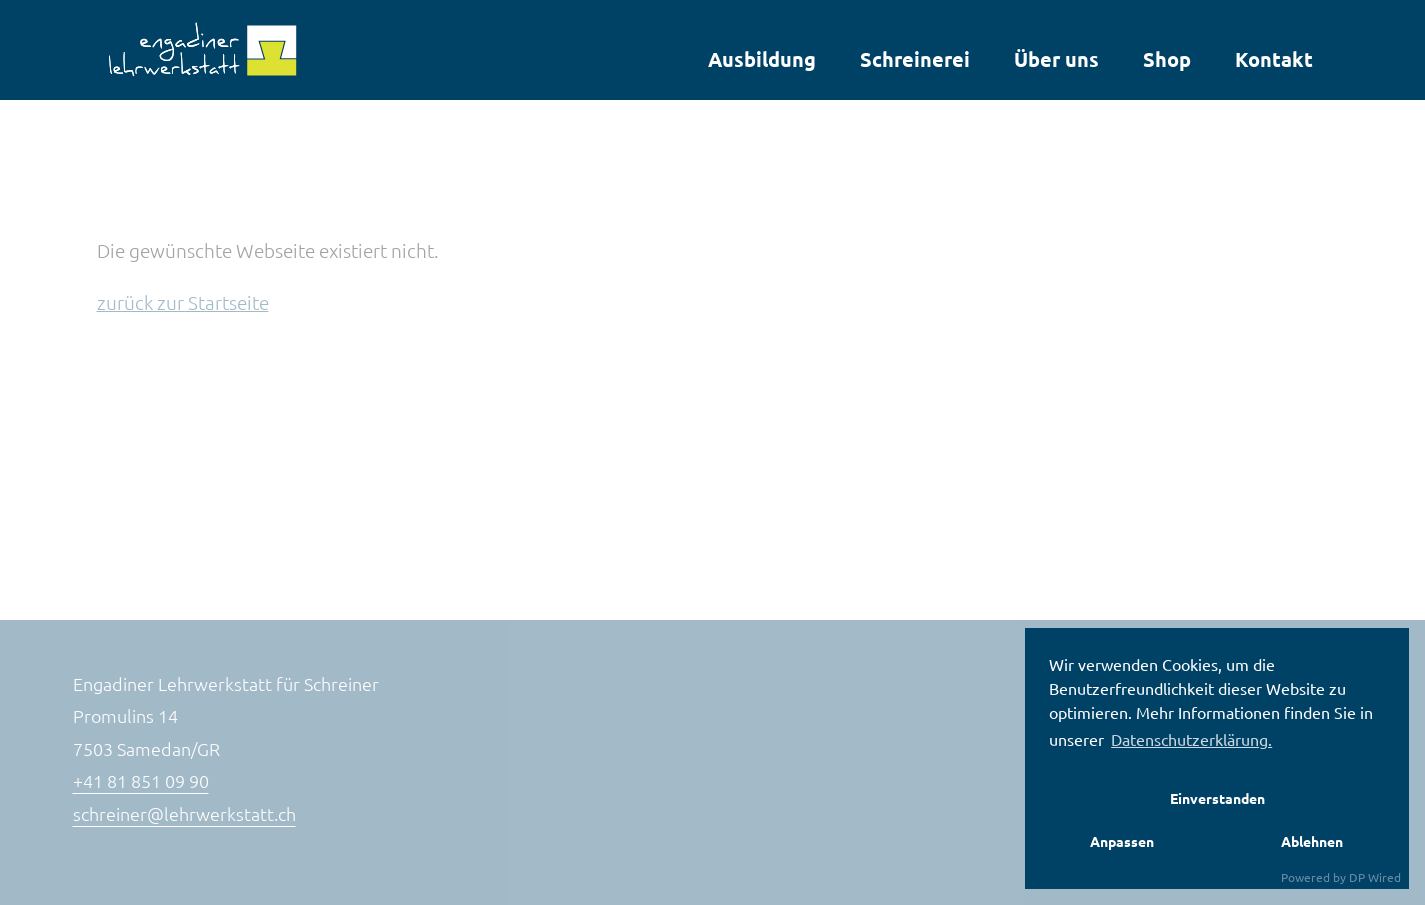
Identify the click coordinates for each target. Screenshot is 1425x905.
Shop (1167, 59)
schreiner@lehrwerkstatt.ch (184, 813)
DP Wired (1375, 877)
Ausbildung (762, 59)
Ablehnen (1312, 841)
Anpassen (1122, 841)
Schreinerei (915, 59)
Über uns (1056, 59)
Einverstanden (1217, 798)
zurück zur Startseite (183, 302)
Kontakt (1274, 59)
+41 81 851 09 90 (141, 780)
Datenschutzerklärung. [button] (1191, 739)
